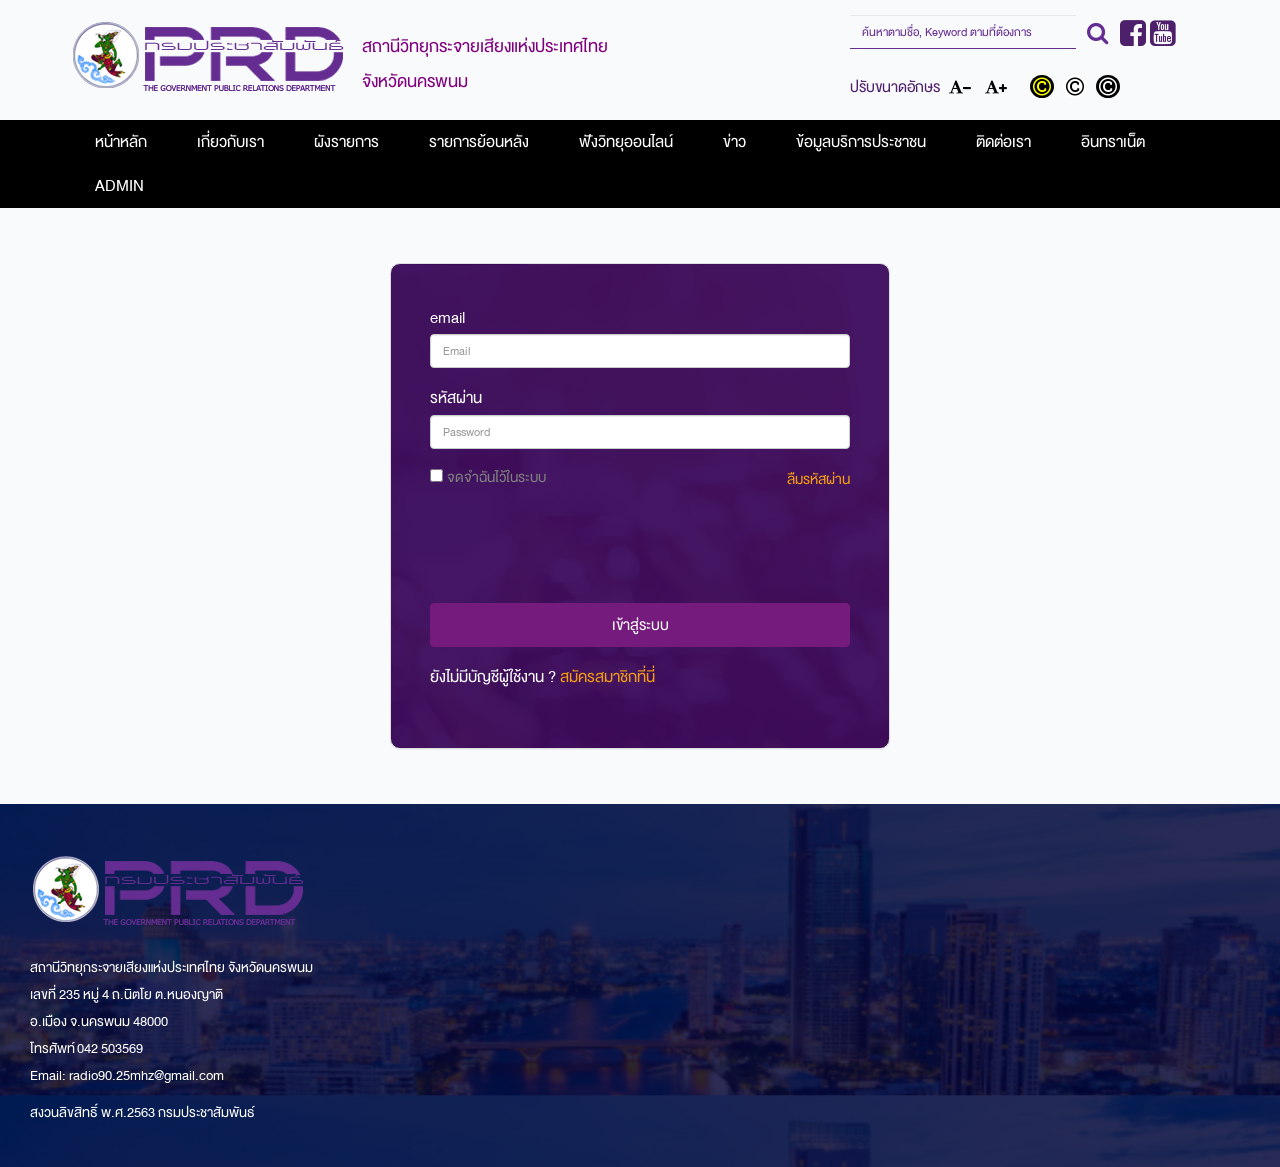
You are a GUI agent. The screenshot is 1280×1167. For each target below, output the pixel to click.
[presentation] (640, 549)
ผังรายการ (346, 142)
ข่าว (734, 142)
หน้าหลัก (121, 142)
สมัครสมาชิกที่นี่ (607, 677)
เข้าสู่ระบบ (640, 625)
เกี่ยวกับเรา (230, 142)
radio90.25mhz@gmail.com (146, 1075)
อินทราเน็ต (1113, 142)
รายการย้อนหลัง (479, 142)
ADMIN (119, 186)
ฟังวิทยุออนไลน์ (626, 142)
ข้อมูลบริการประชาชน (861, 142)
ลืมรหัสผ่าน (818, 479)
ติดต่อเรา (1003, 142)
